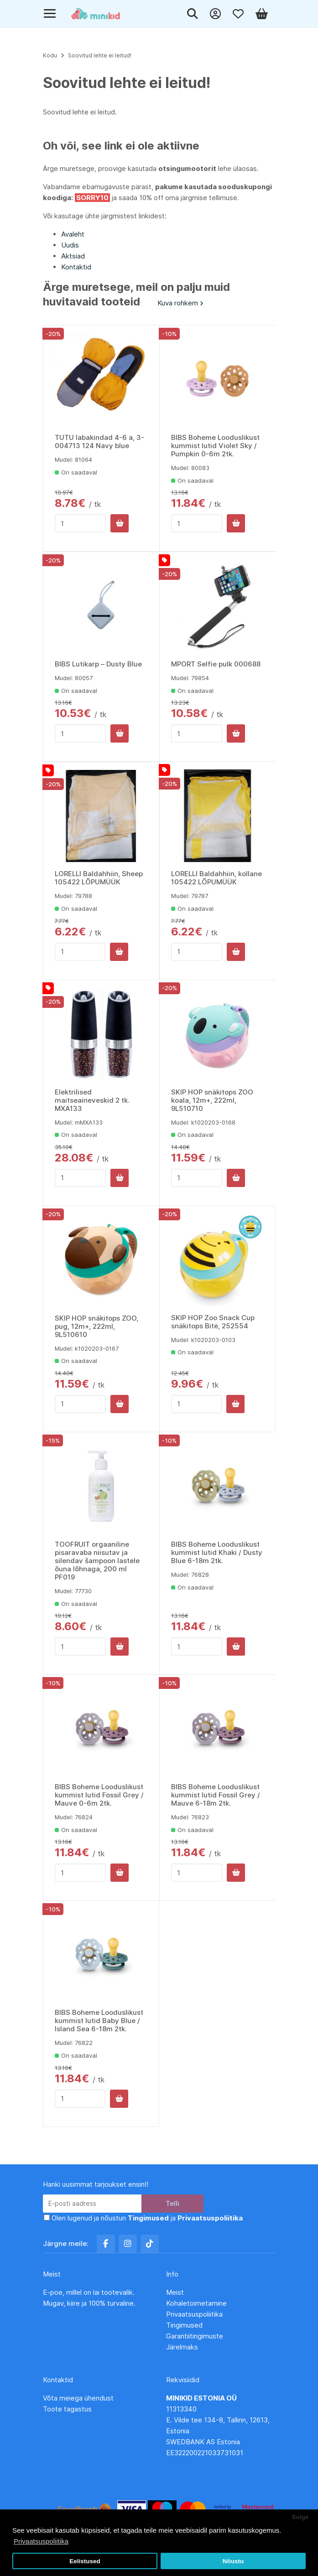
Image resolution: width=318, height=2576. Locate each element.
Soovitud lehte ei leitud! (99, 55)
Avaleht (72, 234)
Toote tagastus (67, 2409)
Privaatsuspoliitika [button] (41, 2541)
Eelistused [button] (84, 2561)
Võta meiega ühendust (79, 2398)
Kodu (50, 55)
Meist (175, 2292)
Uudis (70, 245)
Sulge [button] (300, 2517)
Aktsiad (73, 256)
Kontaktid (76, 267)
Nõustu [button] (233, 2561)
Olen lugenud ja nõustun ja (147, 2218)
